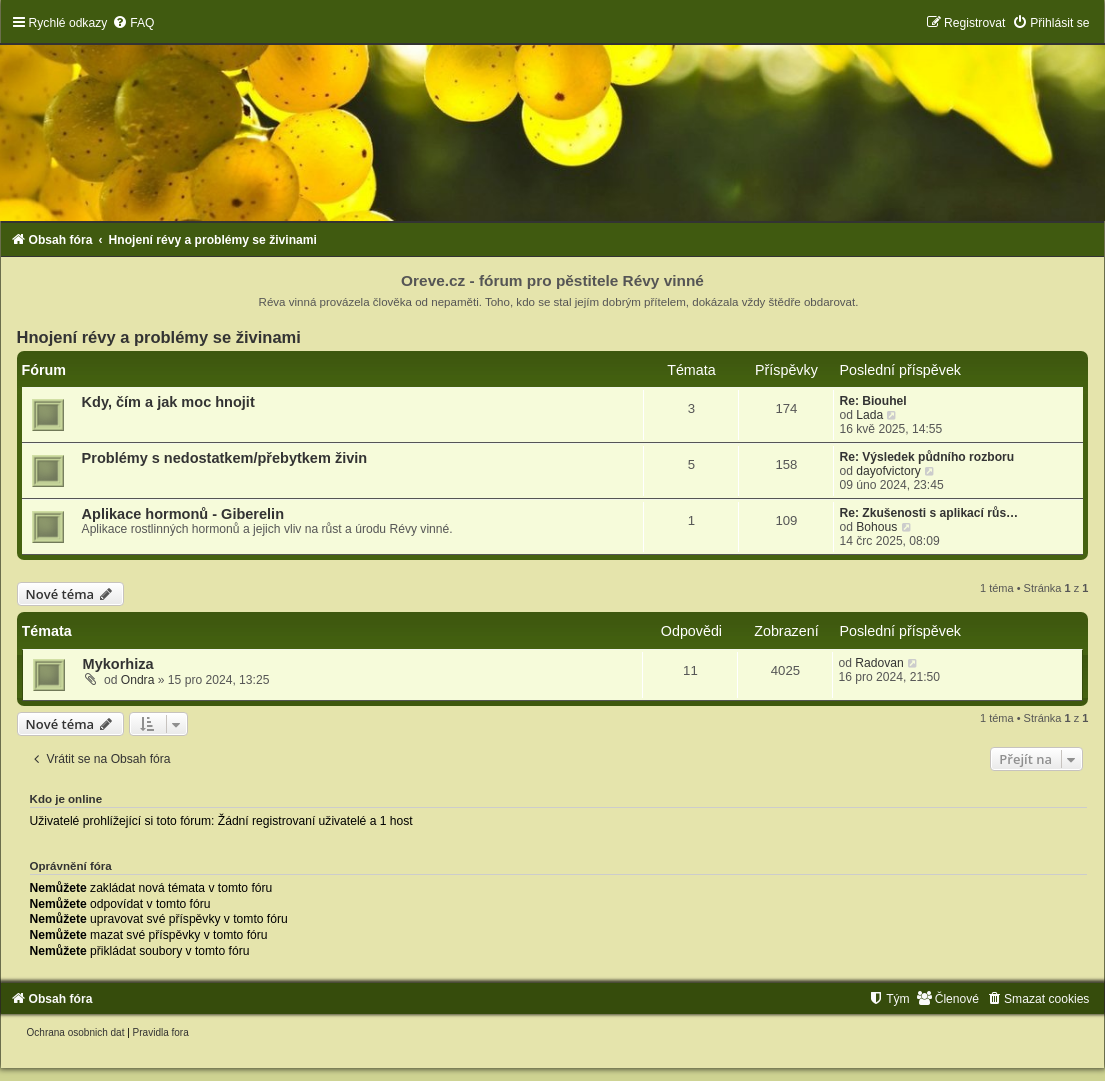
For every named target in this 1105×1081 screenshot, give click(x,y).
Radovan (879, 663)
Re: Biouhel (872, 401)
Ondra (138, 680)
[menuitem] (133, 23)
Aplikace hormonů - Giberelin (183, 514)
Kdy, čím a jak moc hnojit (168, 402)
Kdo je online (66, 799)
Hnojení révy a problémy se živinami (159, 337)
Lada (869, 415)
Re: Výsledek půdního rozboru (926, 457)
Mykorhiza (118, 664)
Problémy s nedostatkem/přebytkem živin (225, 458)
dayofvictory (888, 471)
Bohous (876, 527)
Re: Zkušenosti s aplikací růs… (928, 513)
